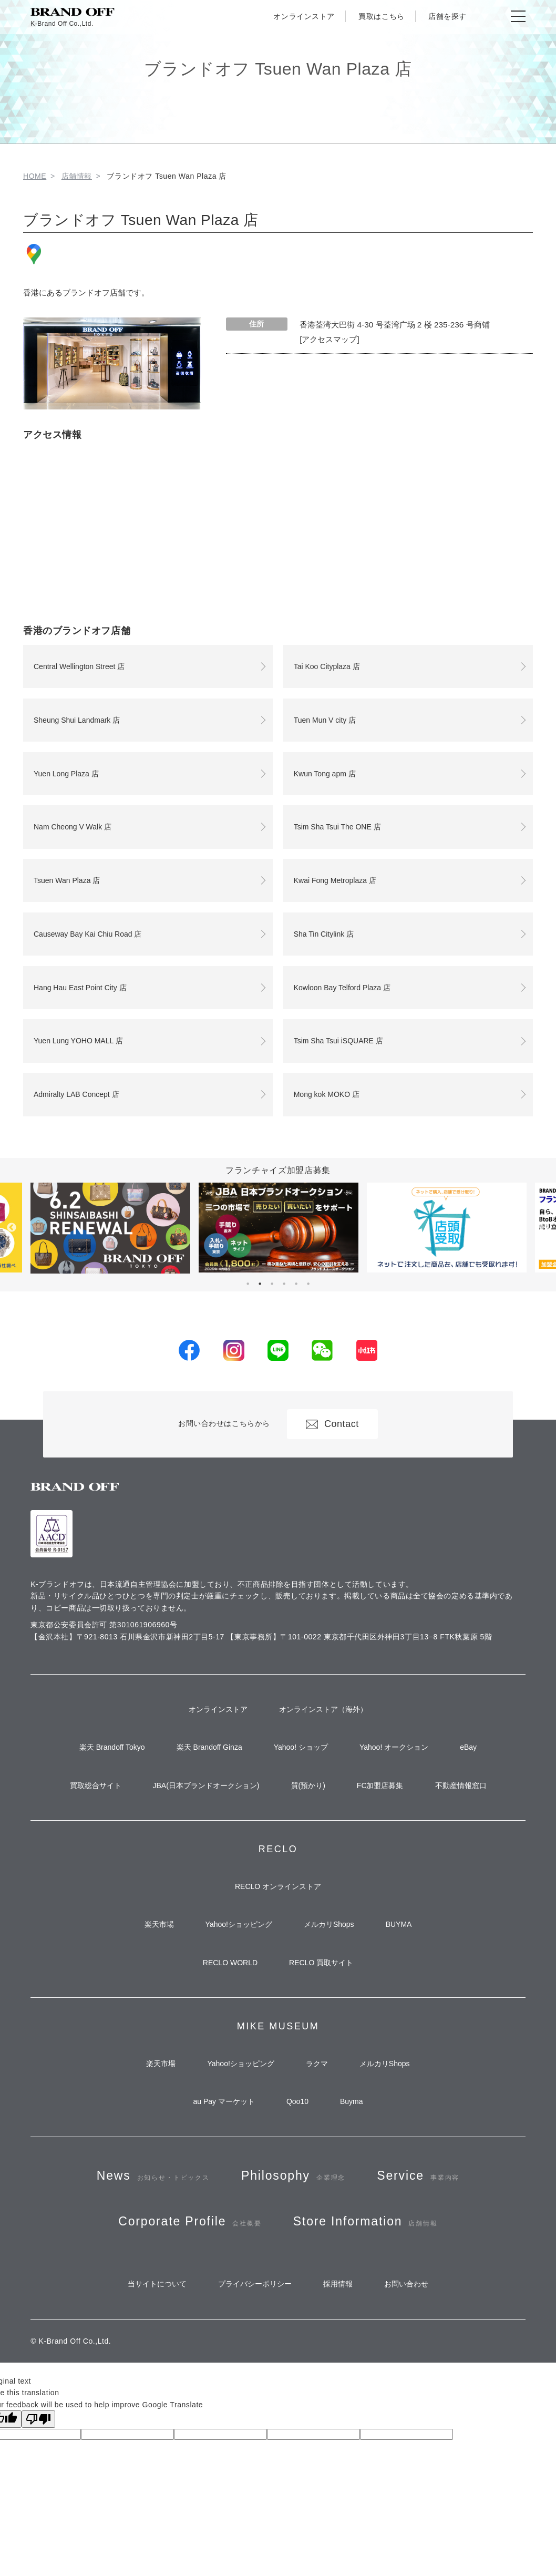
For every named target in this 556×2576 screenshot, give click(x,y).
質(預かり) (308, 1785)
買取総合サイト (95, 1785)
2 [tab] (259, 1284)
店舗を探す (447, 16)
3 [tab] (271, 1284)
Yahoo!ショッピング (238, 1924)
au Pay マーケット (223, 2101)
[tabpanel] (279, 1227)
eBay (468, 1747)
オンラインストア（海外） (323, 1709)
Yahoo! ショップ (301, 1747)
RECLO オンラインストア (278, 1886)
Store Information (365, 2221)
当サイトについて (157, 2284)
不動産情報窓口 (461, 1785)
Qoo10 (297, 2101)
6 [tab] (308, 1284)
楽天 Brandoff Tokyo (112, 1747)
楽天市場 (159, 1924)
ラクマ (317, 2063)
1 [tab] (247, 1284)
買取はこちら (381, 16)
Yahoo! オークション (393, 1747)
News (153, 2176)
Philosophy (293, 2176)
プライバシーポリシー (255, 2284)
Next (544, 1228)
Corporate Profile (190, 2221)
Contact (332, 1424)
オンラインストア (303, 16)
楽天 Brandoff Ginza (209, 1747)
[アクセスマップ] (329, 339)
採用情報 (338, 2284)
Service (418, 2176)
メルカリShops (329, 1924)
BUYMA (399, 1924)
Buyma (351, 2101)
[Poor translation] (38, 2419)
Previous (11, 1228)
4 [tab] (284, 1284)
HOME (34, 176)
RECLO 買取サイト (321, 1962)
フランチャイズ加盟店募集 (278, 1170)
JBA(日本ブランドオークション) (206, 1785)
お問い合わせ (406, 2284)
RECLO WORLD (230, 1962)
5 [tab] (296, 1284)
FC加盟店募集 (380, 1785)
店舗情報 (76, 176)
